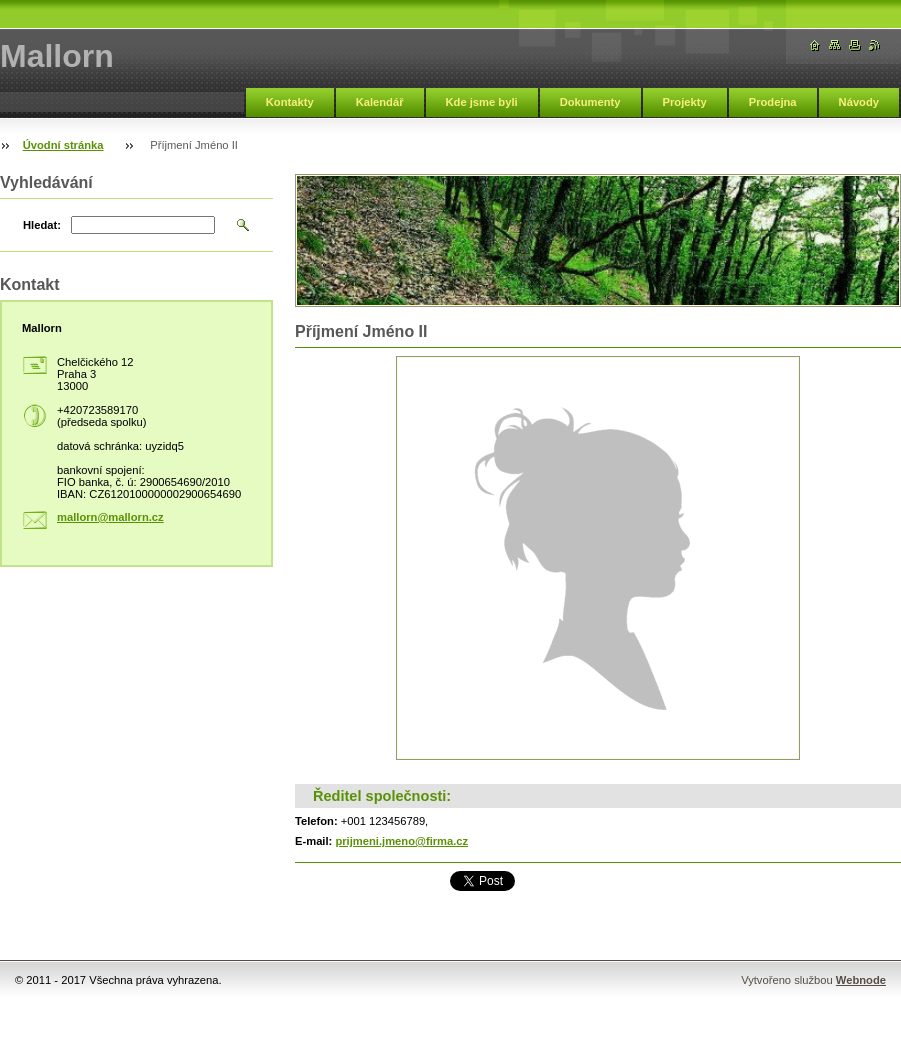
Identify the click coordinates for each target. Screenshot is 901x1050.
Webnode (861, 980)
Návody (859, 102)
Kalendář (380, 102)
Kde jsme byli (482, 102)
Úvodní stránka (63, 145)
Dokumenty (590, 102)
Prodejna (773, 102)
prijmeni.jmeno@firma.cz (401, 841)
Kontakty (290, 102)
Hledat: (42, 225)
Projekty (685, 102)
